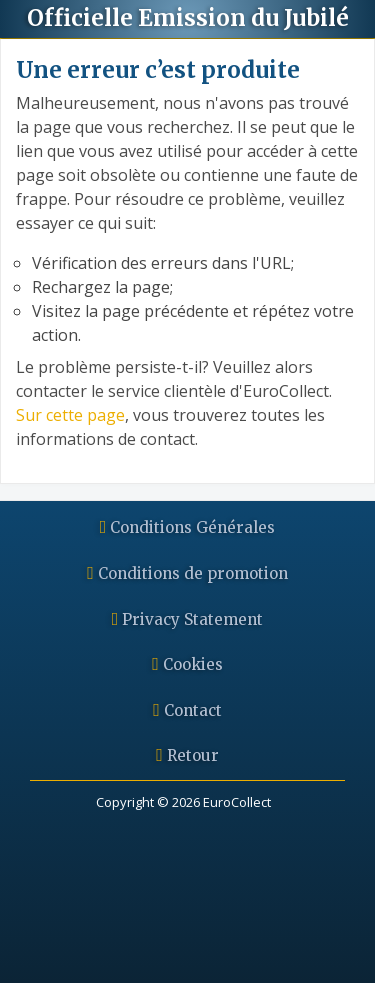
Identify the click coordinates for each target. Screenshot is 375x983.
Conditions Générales (188, 527)
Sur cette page (70, 415)
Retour (187, 755)
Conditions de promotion (187, 573)
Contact (187, 710)
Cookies (187, 664)
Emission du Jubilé (188, 18)
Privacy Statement (188, 619)
